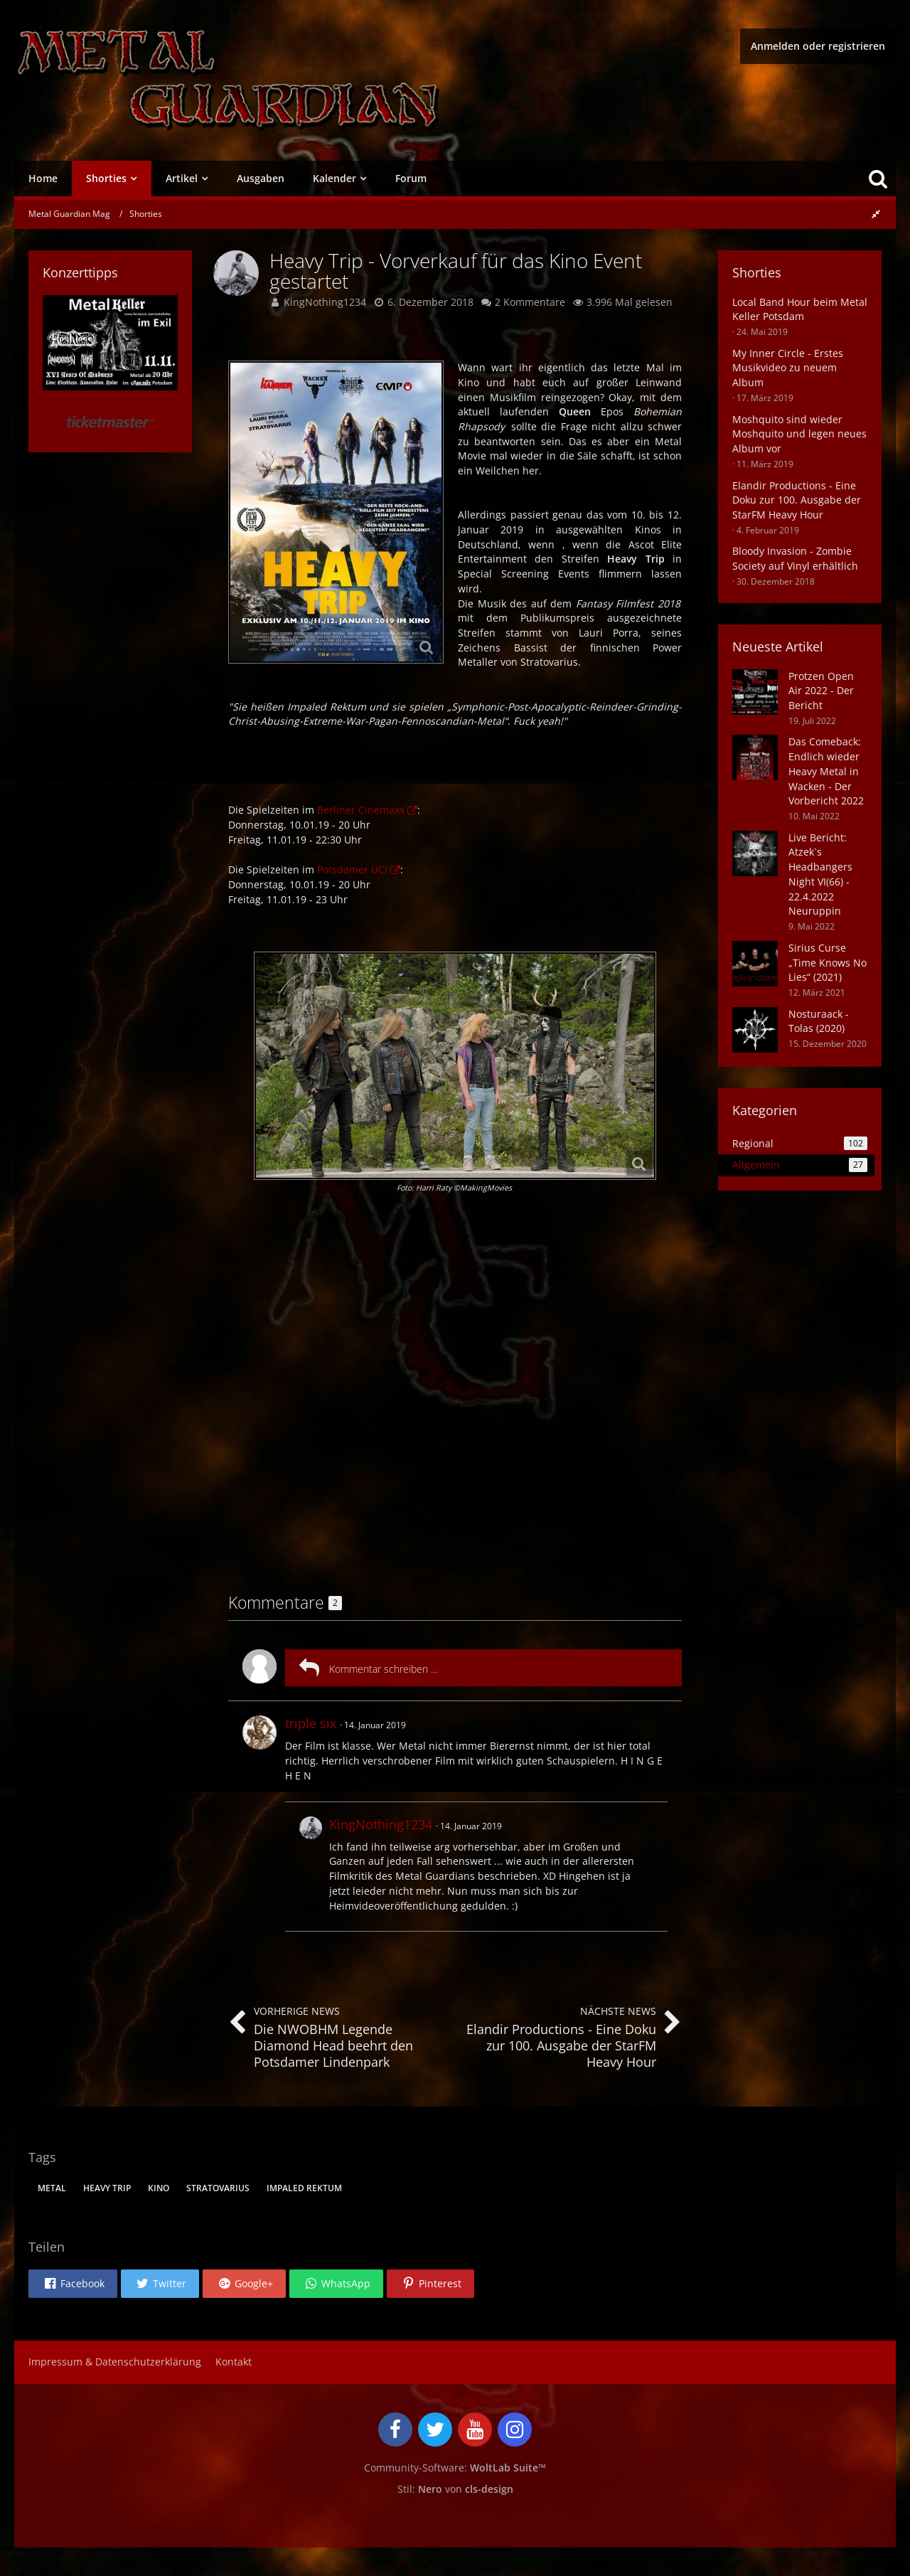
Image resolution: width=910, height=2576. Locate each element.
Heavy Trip (107, 2188)
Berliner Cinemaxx (361, 809)
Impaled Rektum (304, 2188)
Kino (158, 2188)
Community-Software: (455, 2467)
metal (52, 2188)
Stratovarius (218, 2188)
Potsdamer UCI (352, 869)
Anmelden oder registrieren (818, 46)
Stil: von (455, 2489)
